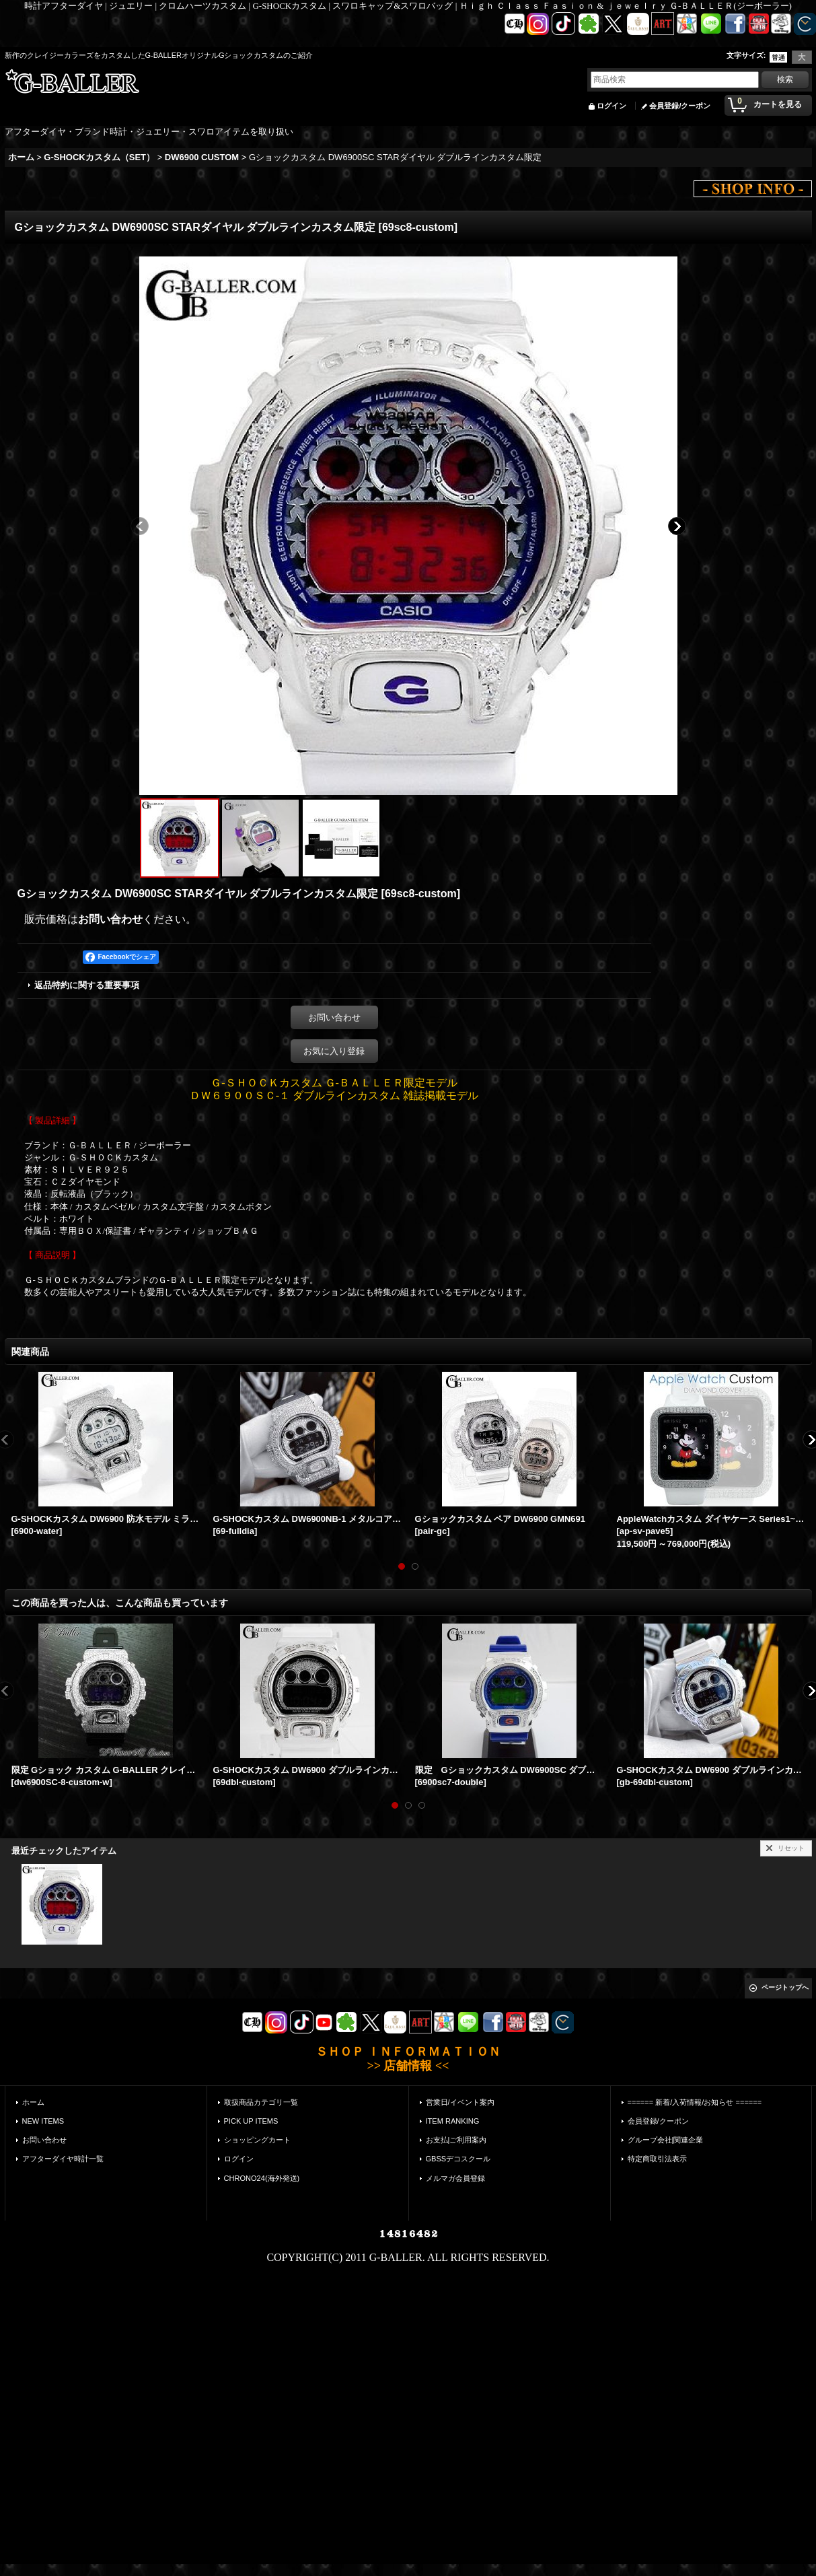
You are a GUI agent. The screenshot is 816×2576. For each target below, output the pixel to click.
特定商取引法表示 (657, 2159)
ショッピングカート (257, 2140)
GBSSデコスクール (458, 2159)
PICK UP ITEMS (251, 2121)
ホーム (33, 2102)
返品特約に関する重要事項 (86, 985)
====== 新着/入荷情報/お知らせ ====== (695, 2102)
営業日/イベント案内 (460, 2102)
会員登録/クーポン (679, 106)
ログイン (611, 106)
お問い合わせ (110, 919)
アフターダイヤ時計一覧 (63, 2159)
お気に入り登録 (334, 1051)
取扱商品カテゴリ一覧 (261, 2102)
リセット (791, 1848)
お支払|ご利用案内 (456, 2140)
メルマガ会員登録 (455, 2178)
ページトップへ (785, 1987)
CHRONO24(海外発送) (262, 2178)
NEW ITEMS (43, 2121)
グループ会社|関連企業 (666, 2140)
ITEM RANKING (453, 2121)
